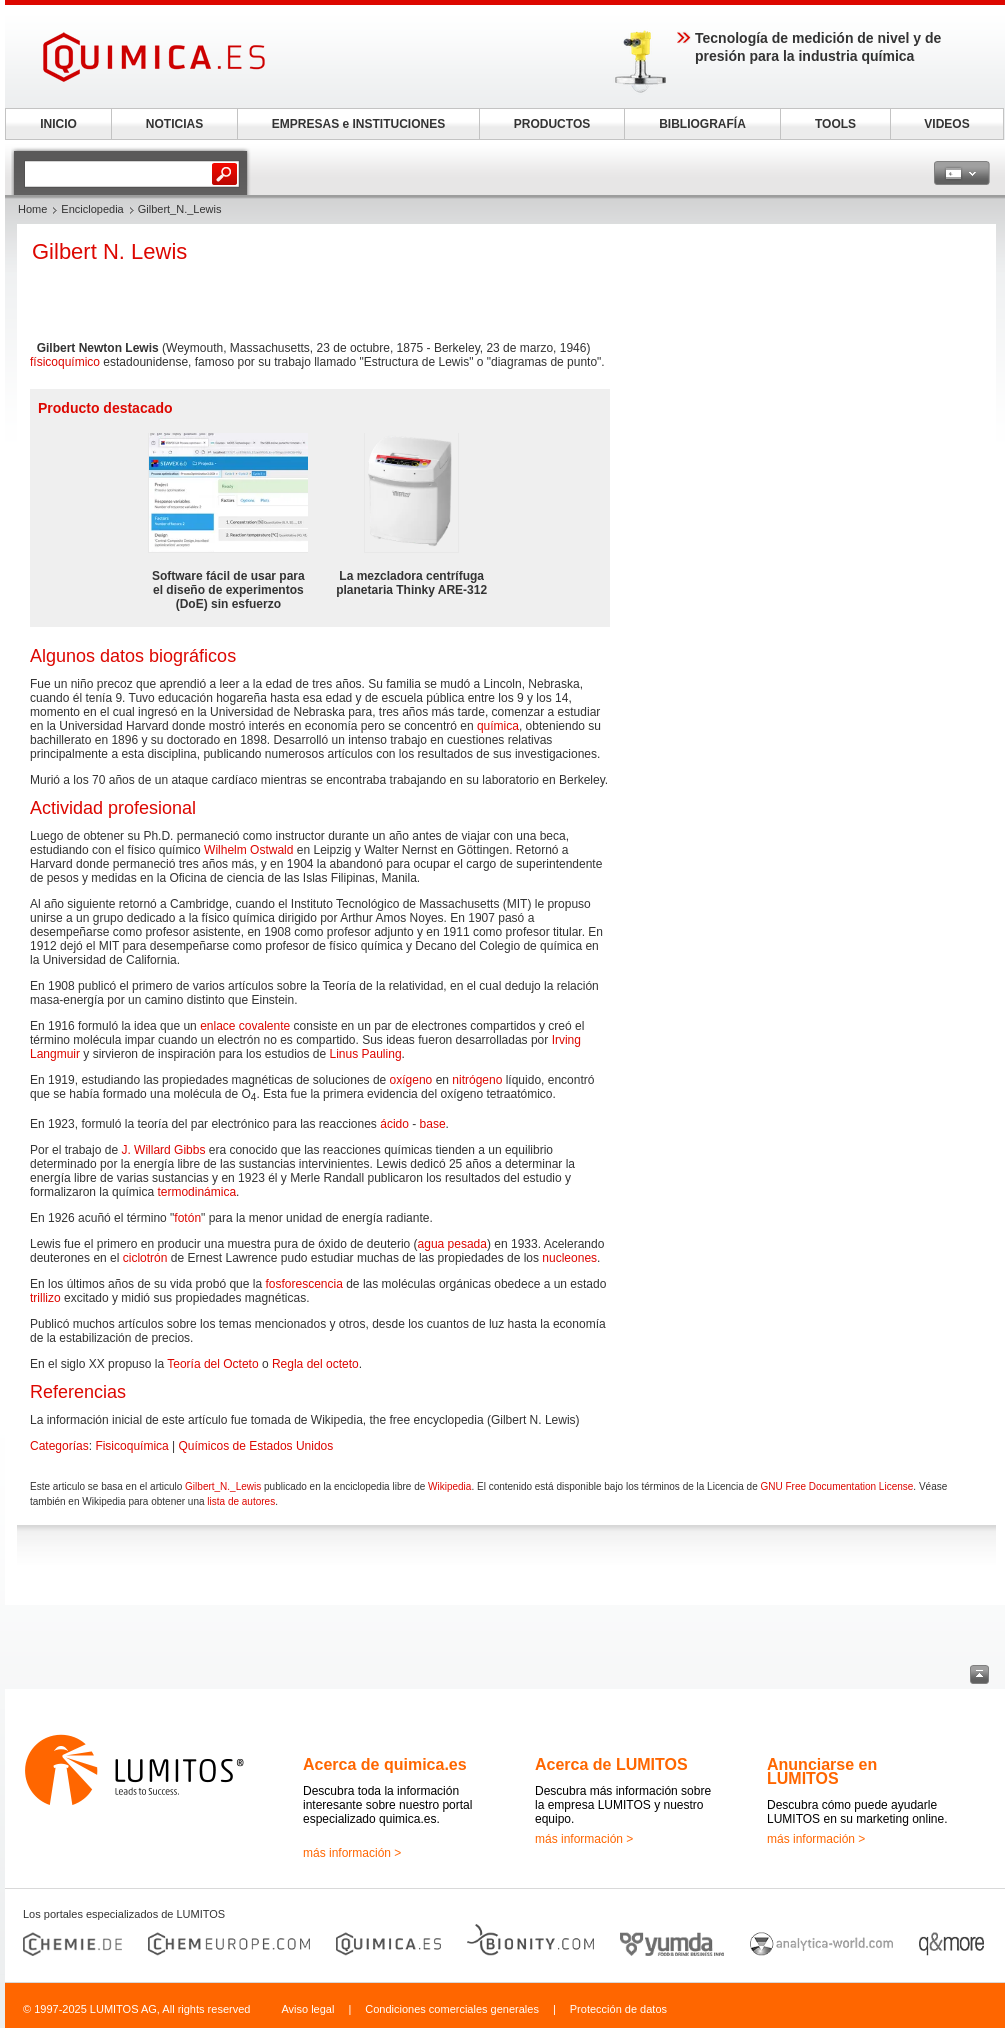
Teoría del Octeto (212, 1364)
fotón (187, 1218)
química (498, 726)
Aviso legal (307, 2009)
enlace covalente (245, 1026)
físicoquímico (65, 362)
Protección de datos (618, 2009)
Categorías (59, 1446)
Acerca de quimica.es (385, 1764)
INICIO (58, 124)
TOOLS (835, 124)
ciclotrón (145, 1258)
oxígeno (411, 1080)
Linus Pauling (366, 1054)
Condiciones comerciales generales (452, 2009)
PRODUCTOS (552, 124)
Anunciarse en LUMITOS (822, 1771)
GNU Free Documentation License (836, 1486)
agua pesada (452, 1244)
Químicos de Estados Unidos (256, 1446)
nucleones (569, 1258)
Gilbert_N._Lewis (223, 1486)
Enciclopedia (92, 209)
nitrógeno (477, 1080)
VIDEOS (946, 124)
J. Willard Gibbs (163, 1150)
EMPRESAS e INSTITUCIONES (358, 124)
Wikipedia (449, 1486)
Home (32, 209)
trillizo (45, 1298)
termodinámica (196, 1192)
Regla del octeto (315, 1364)
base (433, 1124)
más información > (352, 1853)
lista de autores (241, 1501)
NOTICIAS (174, 124)
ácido (394, 1124)
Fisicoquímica (131, 1446)
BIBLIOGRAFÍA (702, 124)
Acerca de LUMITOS (611, 1764)
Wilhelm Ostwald (248, 850)
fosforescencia (303, 1284)
